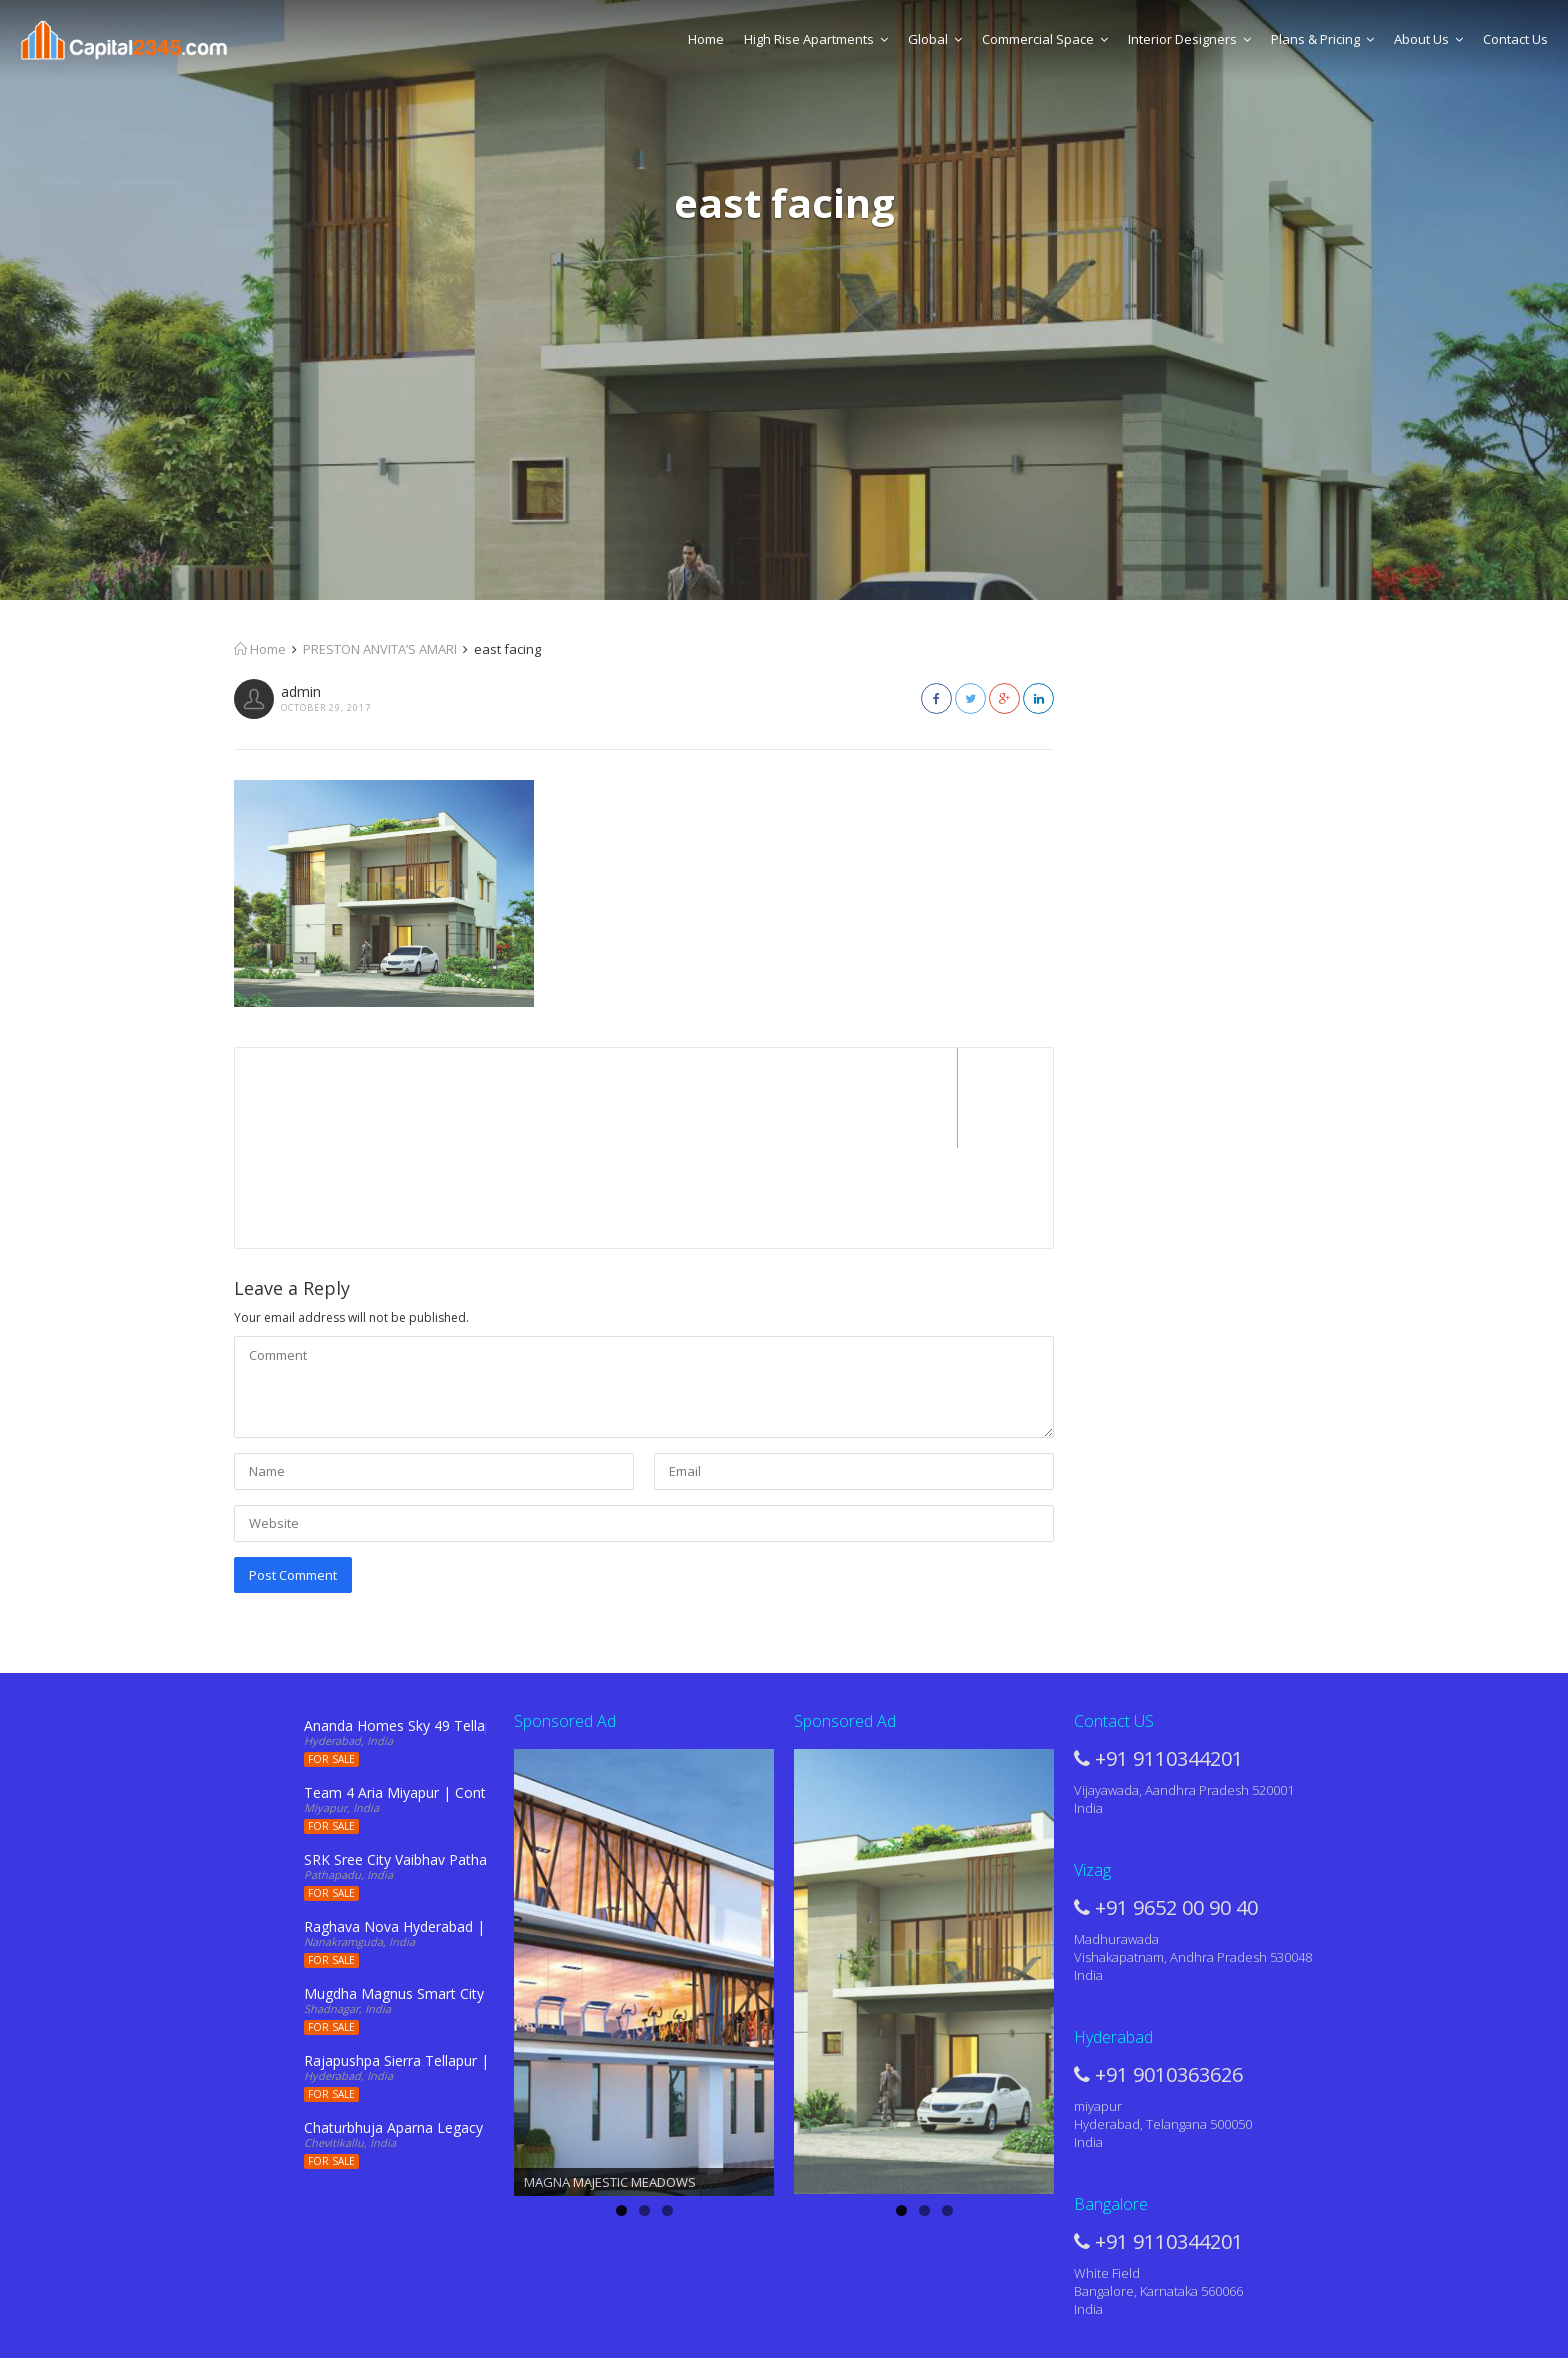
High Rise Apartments (816, 39)
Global (935, 39)
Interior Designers (1189, 39)
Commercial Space (1045, 39)
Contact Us (1515, 39)
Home (706, 39)
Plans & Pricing (1322, 39)
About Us (1428, 39)
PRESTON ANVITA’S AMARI (380, 649)
